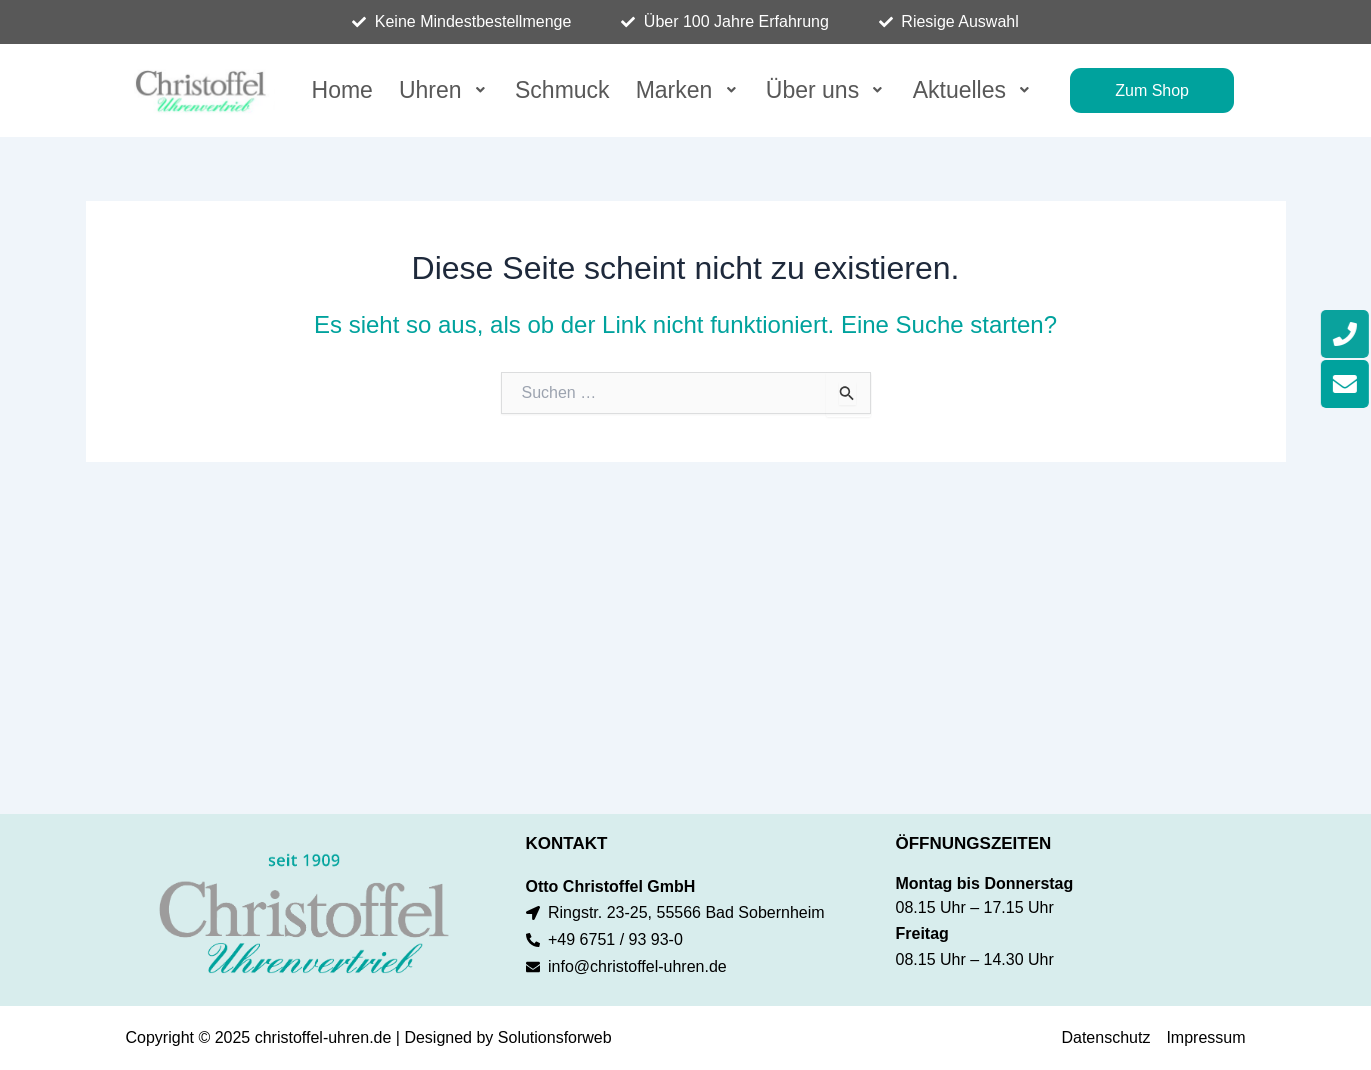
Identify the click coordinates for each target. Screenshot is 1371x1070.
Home (342, 88)
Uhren (444, 88)
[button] (444, 89)
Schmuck (562, 88)
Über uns (826, 88)
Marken (688, 88)
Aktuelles (973, 88)
